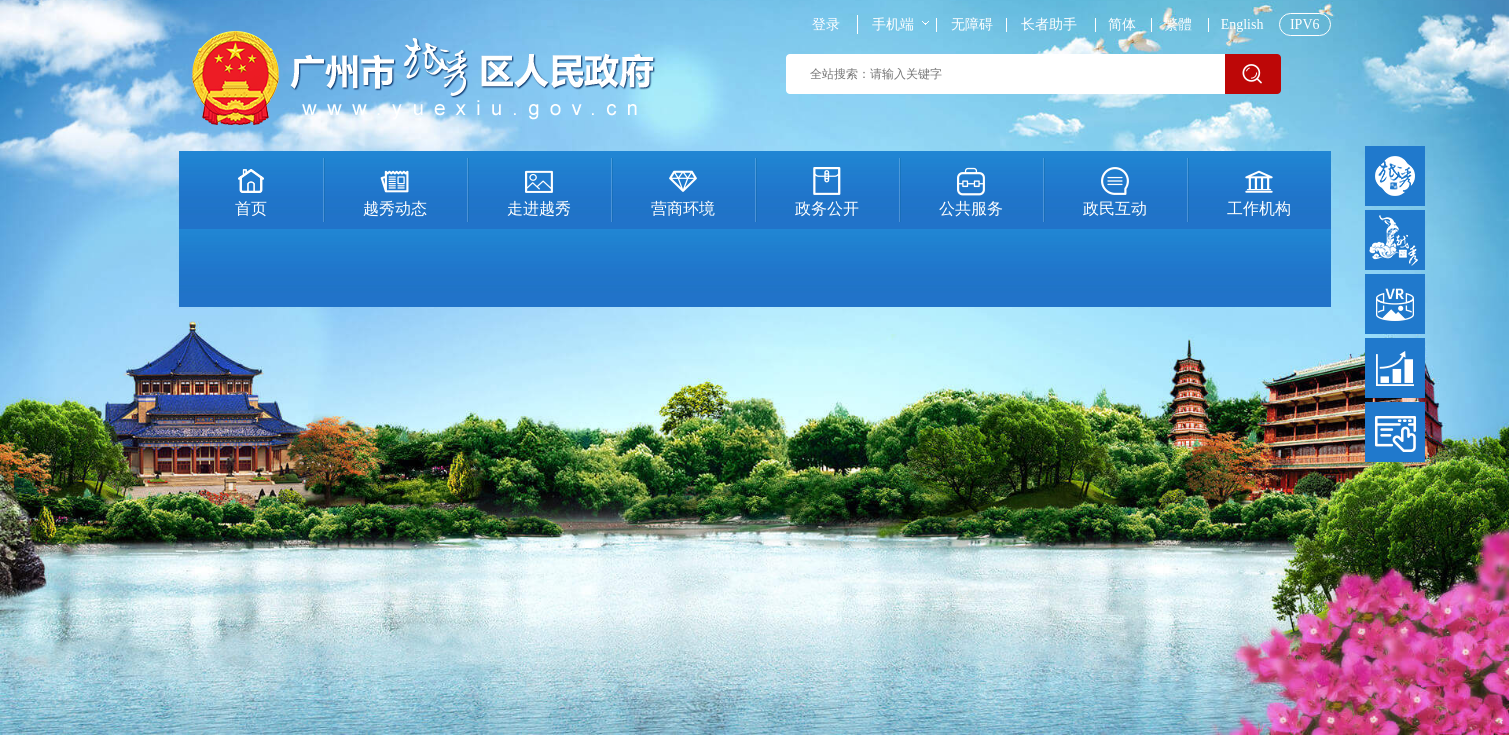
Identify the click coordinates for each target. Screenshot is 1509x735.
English (1242, 25)
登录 (826, 25)
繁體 (1178, 25)
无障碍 (972, 25)
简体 (1122, 25)
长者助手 (1049, 25)
